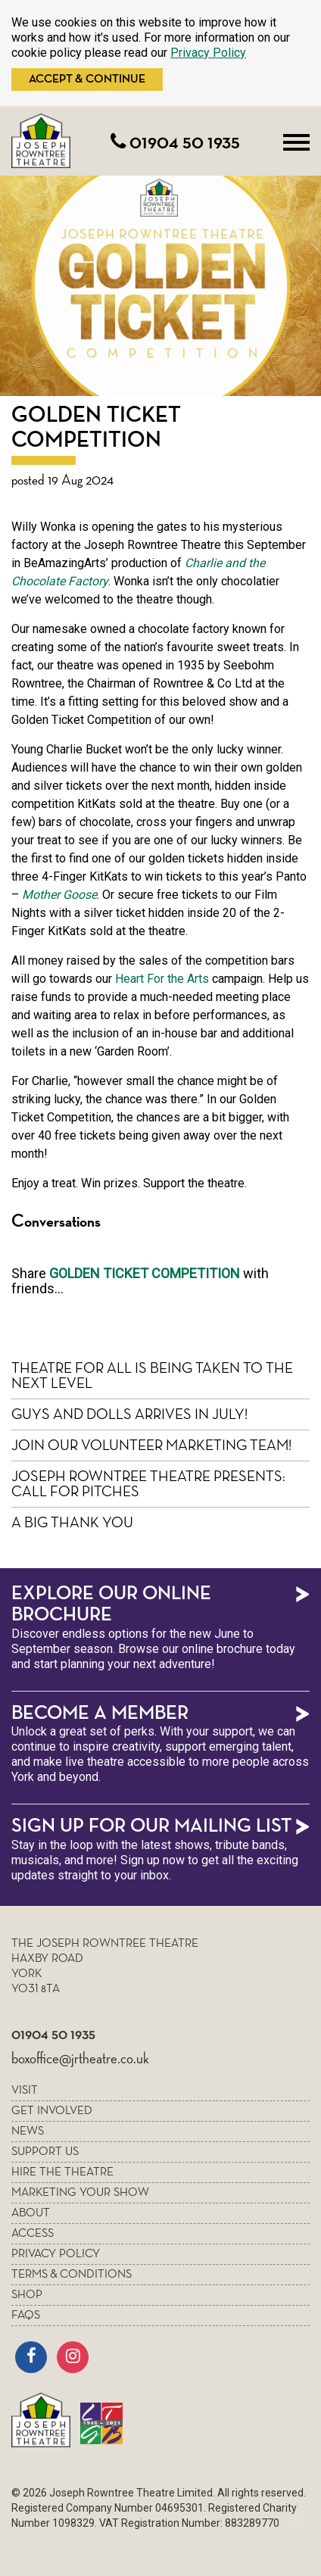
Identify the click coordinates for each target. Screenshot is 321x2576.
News (27, 2131)
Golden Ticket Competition (144, 1273)
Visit (24, 2091)
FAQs (25, 2315)
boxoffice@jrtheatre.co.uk (80, 2059)
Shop (26, 2295)
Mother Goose (59, 894)
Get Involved (51, 2111)
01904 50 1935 (175, 143)
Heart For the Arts (162, 978)
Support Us (45, 2152)
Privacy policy (55, 2254)
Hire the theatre (62, 2172)
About (30, 2213)
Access (32, 2234)
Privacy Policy (208, 52)
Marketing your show (80, 2193)
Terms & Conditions (71, 2275)
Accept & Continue (87, 79)
